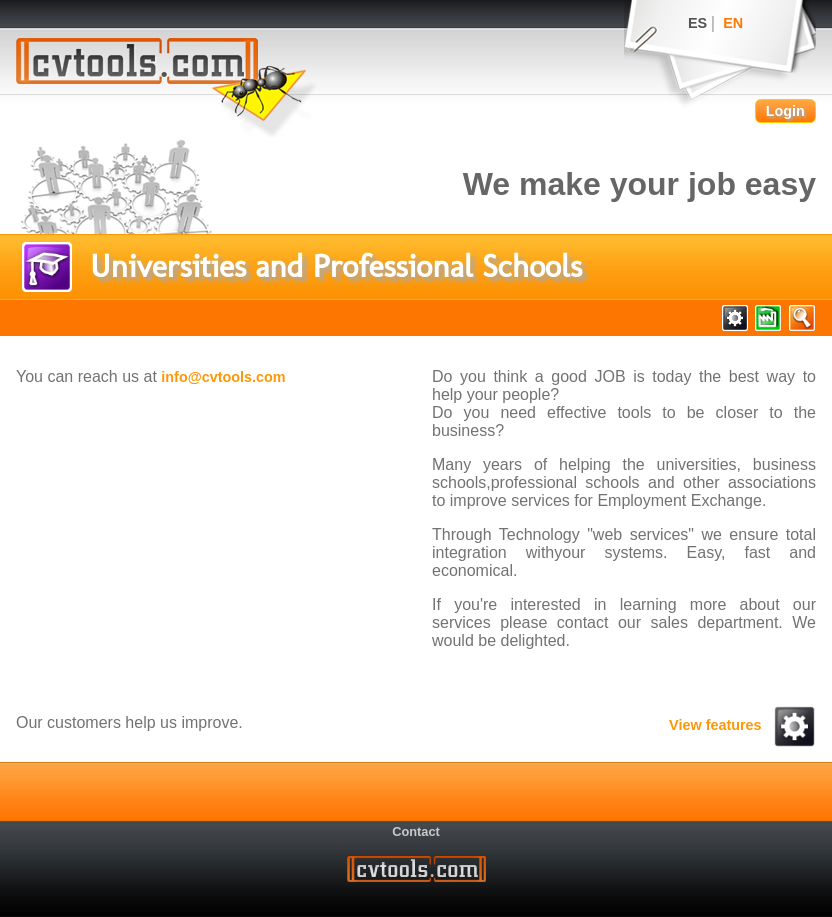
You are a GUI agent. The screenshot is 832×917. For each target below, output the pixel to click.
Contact (416, 831)
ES (697, 23)
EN (733, 23)
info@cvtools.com (223, 377)
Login (785, 111)
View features (742, 725)
